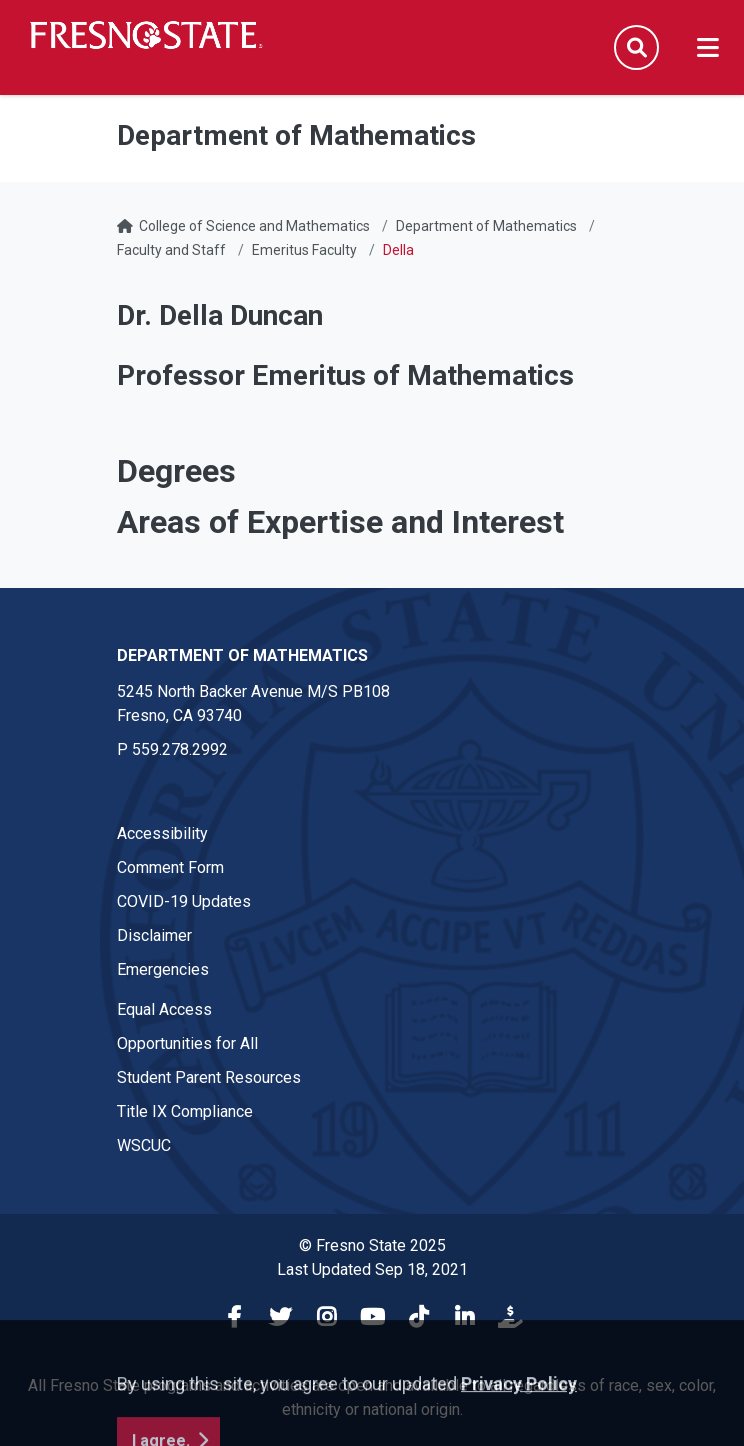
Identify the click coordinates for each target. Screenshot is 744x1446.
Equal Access (164, 1009)
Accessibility (162, 833)
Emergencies (163, 969)
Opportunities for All (187, 1043)
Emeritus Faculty (304, 250)
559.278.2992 (180, 749)
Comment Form (170, 867)
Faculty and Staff (171, 250)
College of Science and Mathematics (254, 226)
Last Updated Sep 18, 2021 (372, 1269)
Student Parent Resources (209, 1077)
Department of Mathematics (486, 226)
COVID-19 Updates (184, 901)
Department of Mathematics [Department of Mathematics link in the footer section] (242, 655)
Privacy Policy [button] (519, 1431)
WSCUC (144, 1145)
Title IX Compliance (185, 1111)
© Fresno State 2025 (372, 1245)
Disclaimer (154, 935)
